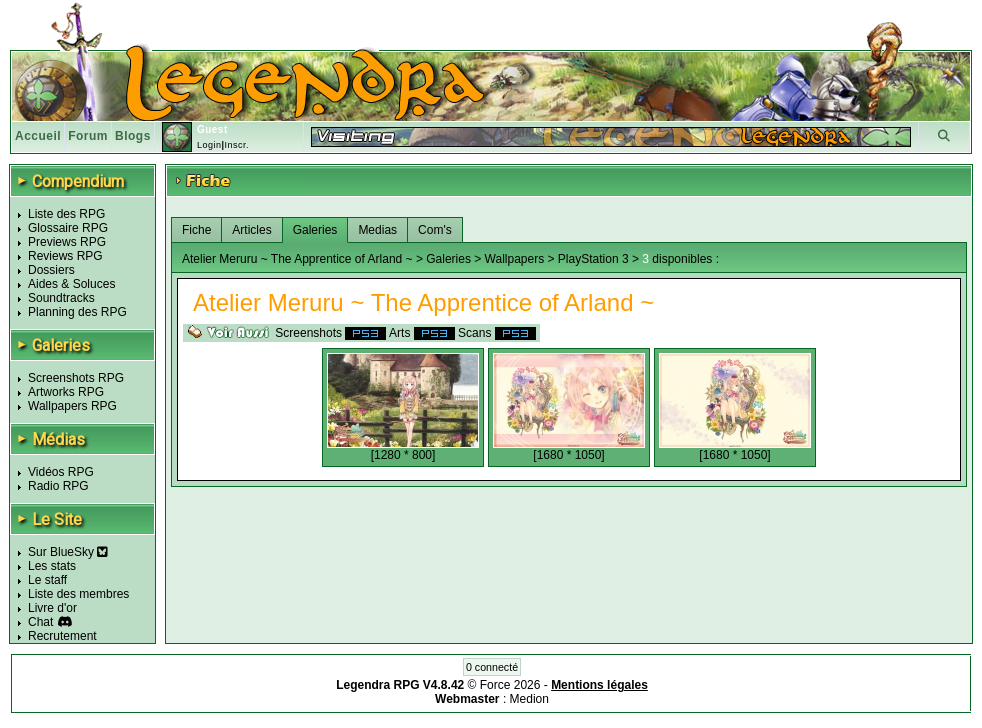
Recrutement (62, 636)
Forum (88, 136)
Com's (435, 230)
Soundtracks (61, 298)
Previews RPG (67, 242)
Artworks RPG (66, 392)
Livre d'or (52, 608)
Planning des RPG (77, 312)
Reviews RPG (65, 256)
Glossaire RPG (68, 228)
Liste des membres (78, 594)
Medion (529, 699)
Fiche (196, 230)
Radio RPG (58, 486)
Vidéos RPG (61, 472)
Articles (251, 230)
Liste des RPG (66, 214)
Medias (377, 230)
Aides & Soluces (71, 284)
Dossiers (51, 270)
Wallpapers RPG (72, 406)
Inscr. (236, 145)
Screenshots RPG (76, 378)
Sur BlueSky (68, 552)
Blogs (133, 136)
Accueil (38, 136)
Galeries (315, 230)
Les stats (52, 566)
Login (209, 145)
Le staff (47, 580)
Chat (40, 622)
